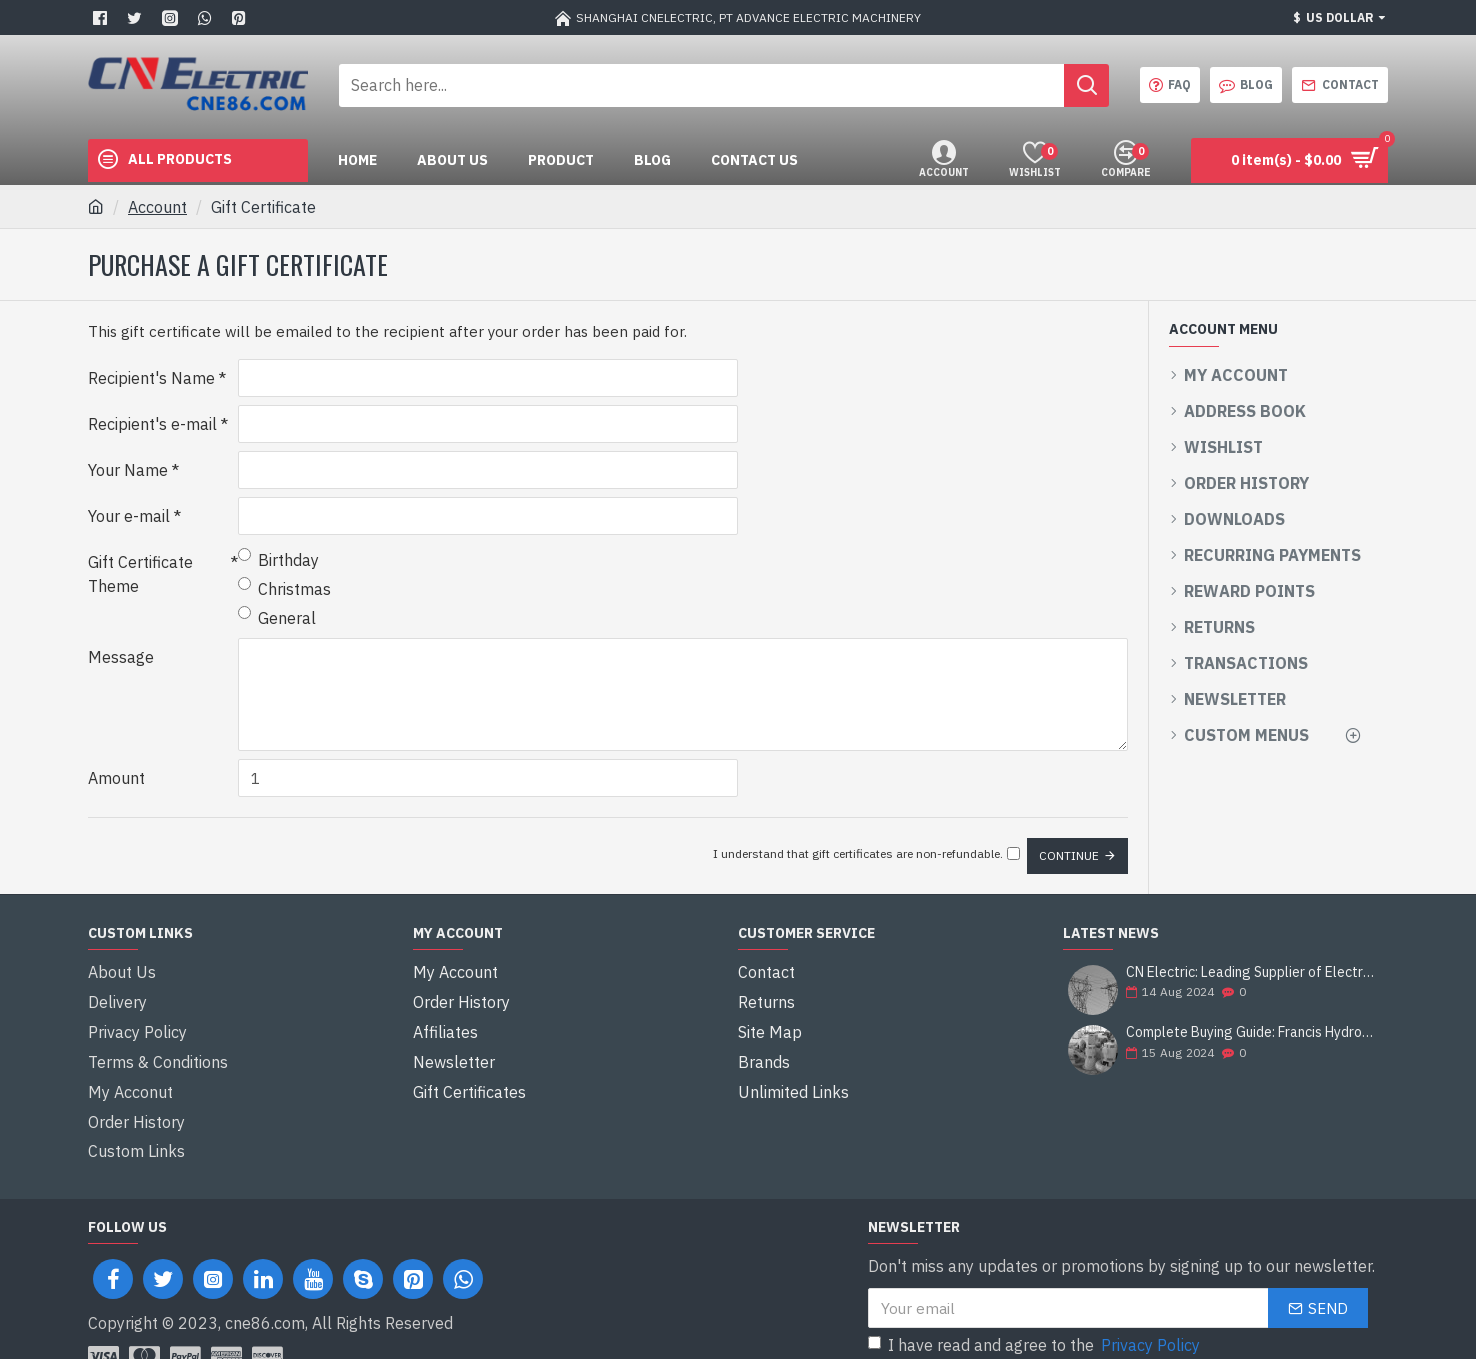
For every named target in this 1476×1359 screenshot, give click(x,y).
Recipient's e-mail (152, 424)
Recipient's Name (151, 378)
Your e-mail (129, 516)
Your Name (128, 470)
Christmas (284, 588)
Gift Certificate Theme (140, 574)
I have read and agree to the (1035, 1295)
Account (157, 207)
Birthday (278, 559)
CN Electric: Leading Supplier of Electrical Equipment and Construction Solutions (1250, 963)
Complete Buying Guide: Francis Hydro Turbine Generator (1250, 1024)
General (277, 617)
